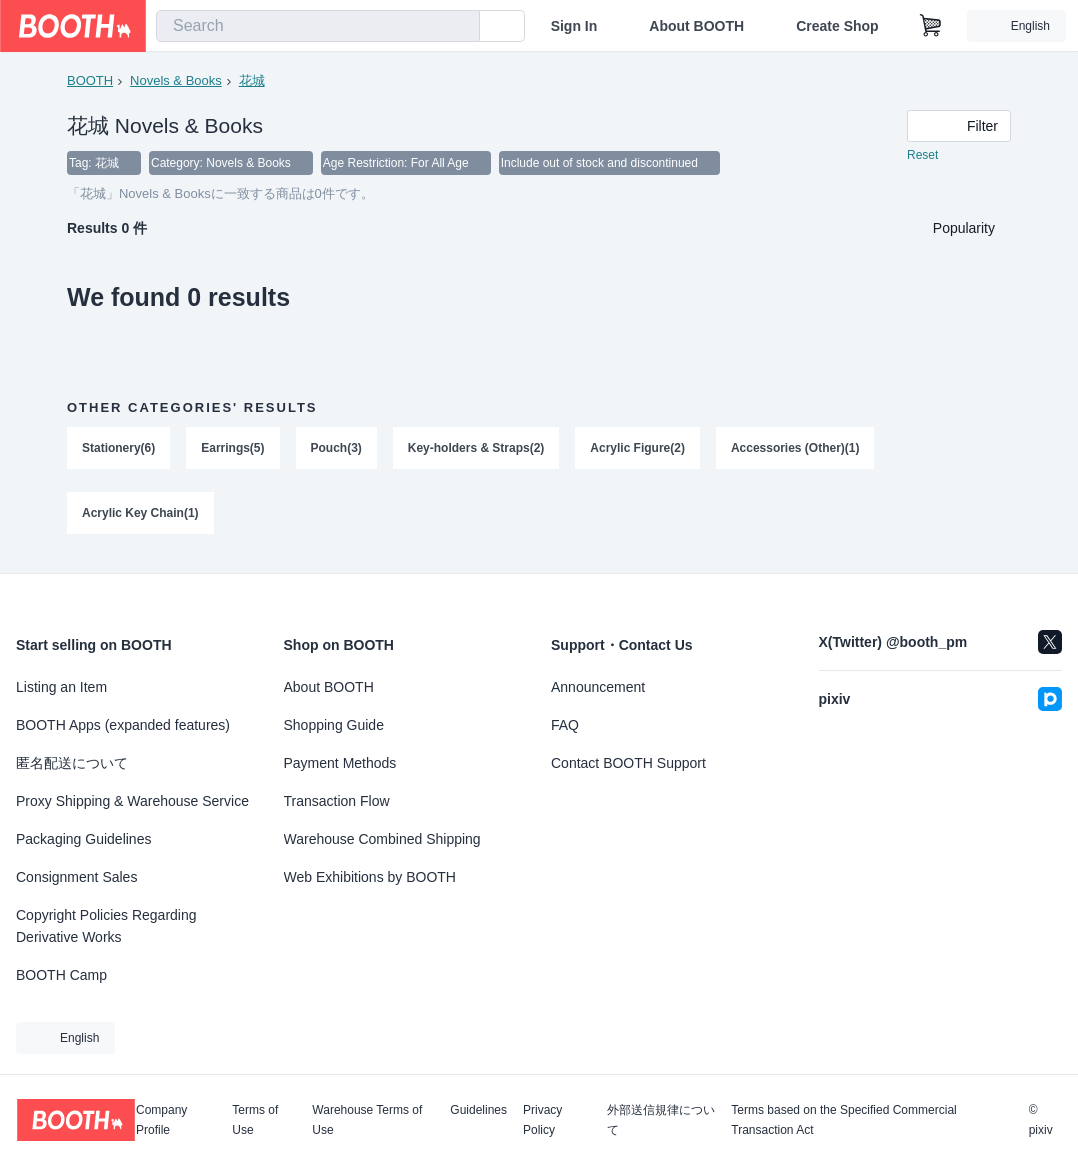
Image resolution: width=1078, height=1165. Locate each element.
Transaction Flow (337, 801)
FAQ (565, 725)
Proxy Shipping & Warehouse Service (132, 801)
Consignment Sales (76, 877)
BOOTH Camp (61, 975)
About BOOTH (696, 26)
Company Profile (161, 1120)
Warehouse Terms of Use (367, 1120)
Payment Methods (340, 763)
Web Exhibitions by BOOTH (370, 877)
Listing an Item (61, 687)
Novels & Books (176, 80)
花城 (252, 80)
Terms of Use (255, 1120)
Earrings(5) (232, 449)
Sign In (574, 26)
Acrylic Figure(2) (638, 449)
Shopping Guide (334, 725)
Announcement (598, 687)
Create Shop (837, 26)
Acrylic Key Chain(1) (140, 515)
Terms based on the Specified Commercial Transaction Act (843, 1120)
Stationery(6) (118, 449)
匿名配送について (72, 763)
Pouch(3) (336, 449)
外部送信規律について (661, 1120)
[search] (460, 27)
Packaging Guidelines (83, 839)
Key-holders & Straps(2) (476, 449)
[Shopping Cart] (931, 26)
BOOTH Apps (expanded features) (123, 725)
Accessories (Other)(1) (795, 449)
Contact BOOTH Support (628, 763)
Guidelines (478, 1110)
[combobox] (318, 26)
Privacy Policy (542, 1120)
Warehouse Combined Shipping (382, 839)
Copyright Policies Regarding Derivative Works (106, 926)
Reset (922, 156)
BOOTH (90, 80)
